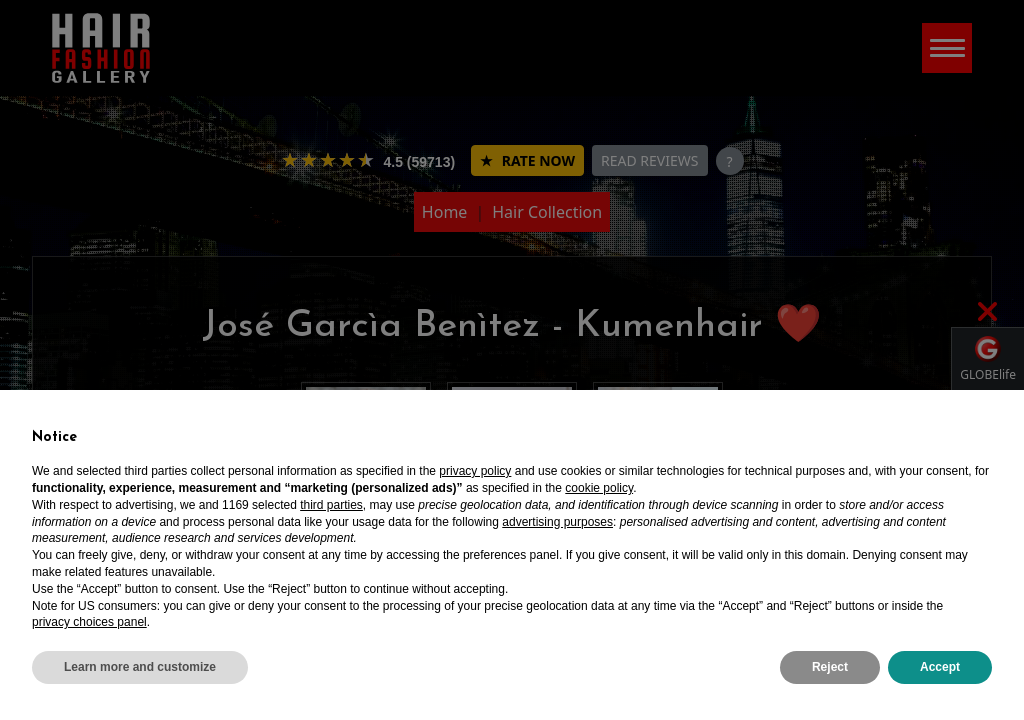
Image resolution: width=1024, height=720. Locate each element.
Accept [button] (940, 667)
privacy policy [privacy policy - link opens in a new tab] (475, 471)
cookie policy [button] (599, 488)
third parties (331, 505)
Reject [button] (830, 667)
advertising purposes (557, 522)
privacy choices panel (89, 622)
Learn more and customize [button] (140, 667)
